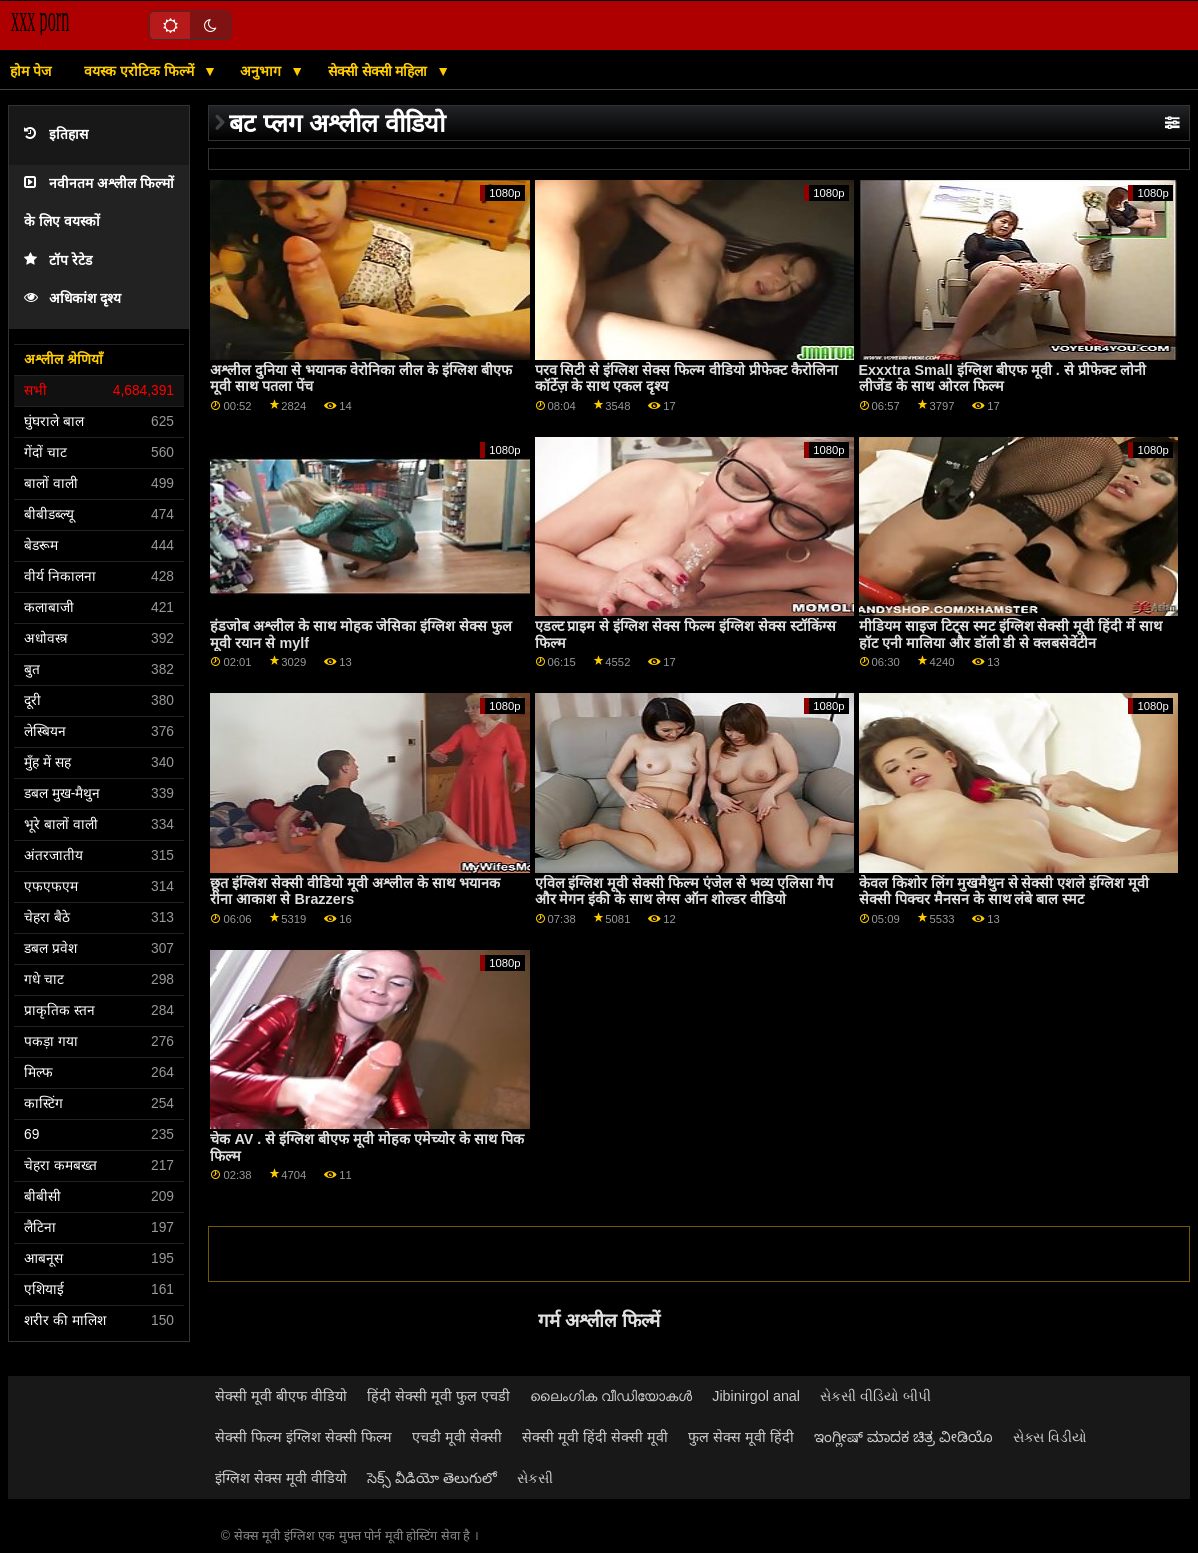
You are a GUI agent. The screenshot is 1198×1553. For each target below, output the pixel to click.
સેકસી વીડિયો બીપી (875, 1396)
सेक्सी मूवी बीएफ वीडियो (281, 1396)
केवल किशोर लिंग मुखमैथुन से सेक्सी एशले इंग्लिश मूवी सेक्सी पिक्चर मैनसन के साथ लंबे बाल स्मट (1004, 891)
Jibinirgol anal (756, 1396)
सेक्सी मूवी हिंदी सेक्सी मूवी (595, 1437)
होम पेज (30, 71)
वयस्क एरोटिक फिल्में (141, 71)
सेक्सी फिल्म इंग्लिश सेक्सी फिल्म (303, 1437)
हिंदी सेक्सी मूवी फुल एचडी (438, 1396)
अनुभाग (262, 71)
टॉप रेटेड (58, 260)
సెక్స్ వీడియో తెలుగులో (432, 1478)
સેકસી (535, 1478)
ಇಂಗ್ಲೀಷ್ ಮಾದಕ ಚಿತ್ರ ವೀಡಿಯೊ (903, 1437)
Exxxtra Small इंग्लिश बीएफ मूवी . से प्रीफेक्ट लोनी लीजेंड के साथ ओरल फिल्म (1002, 378)
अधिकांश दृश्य (72, 298)
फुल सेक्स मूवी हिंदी (741, 1437)
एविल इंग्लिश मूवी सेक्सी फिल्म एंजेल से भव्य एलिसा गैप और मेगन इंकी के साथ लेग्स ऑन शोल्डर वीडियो (684, 891)
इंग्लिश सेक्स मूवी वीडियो (281, 1478)
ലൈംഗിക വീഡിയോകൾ (611, 1396)
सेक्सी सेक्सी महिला (380, 71)
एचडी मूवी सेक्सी (457, 1437)
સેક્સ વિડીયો (1050, 1437)
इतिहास (56, 134)
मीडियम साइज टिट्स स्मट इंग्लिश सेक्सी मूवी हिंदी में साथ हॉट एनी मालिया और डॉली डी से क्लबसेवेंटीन (1011, 634)
